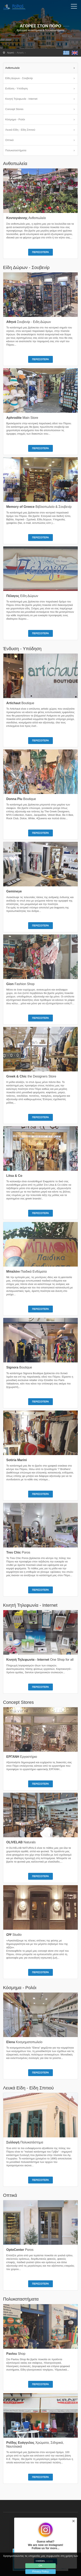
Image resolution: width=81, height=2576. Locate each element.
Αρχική (10, 52)
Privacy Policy (40, 2571)
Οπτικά (9, 140)
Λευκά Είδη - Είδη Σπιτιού (20, 129)
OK (41, 2565)
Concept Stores (14, 109)
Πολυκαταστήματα (15, 150)
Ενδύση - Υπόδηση (16, 88)
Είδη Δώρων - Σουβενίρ (19, 78)
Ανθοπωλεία (12, 67)
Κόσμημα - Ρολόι (15, 119)
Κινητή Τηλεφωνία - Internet (21, 98)
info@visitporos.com (40, 2520)
